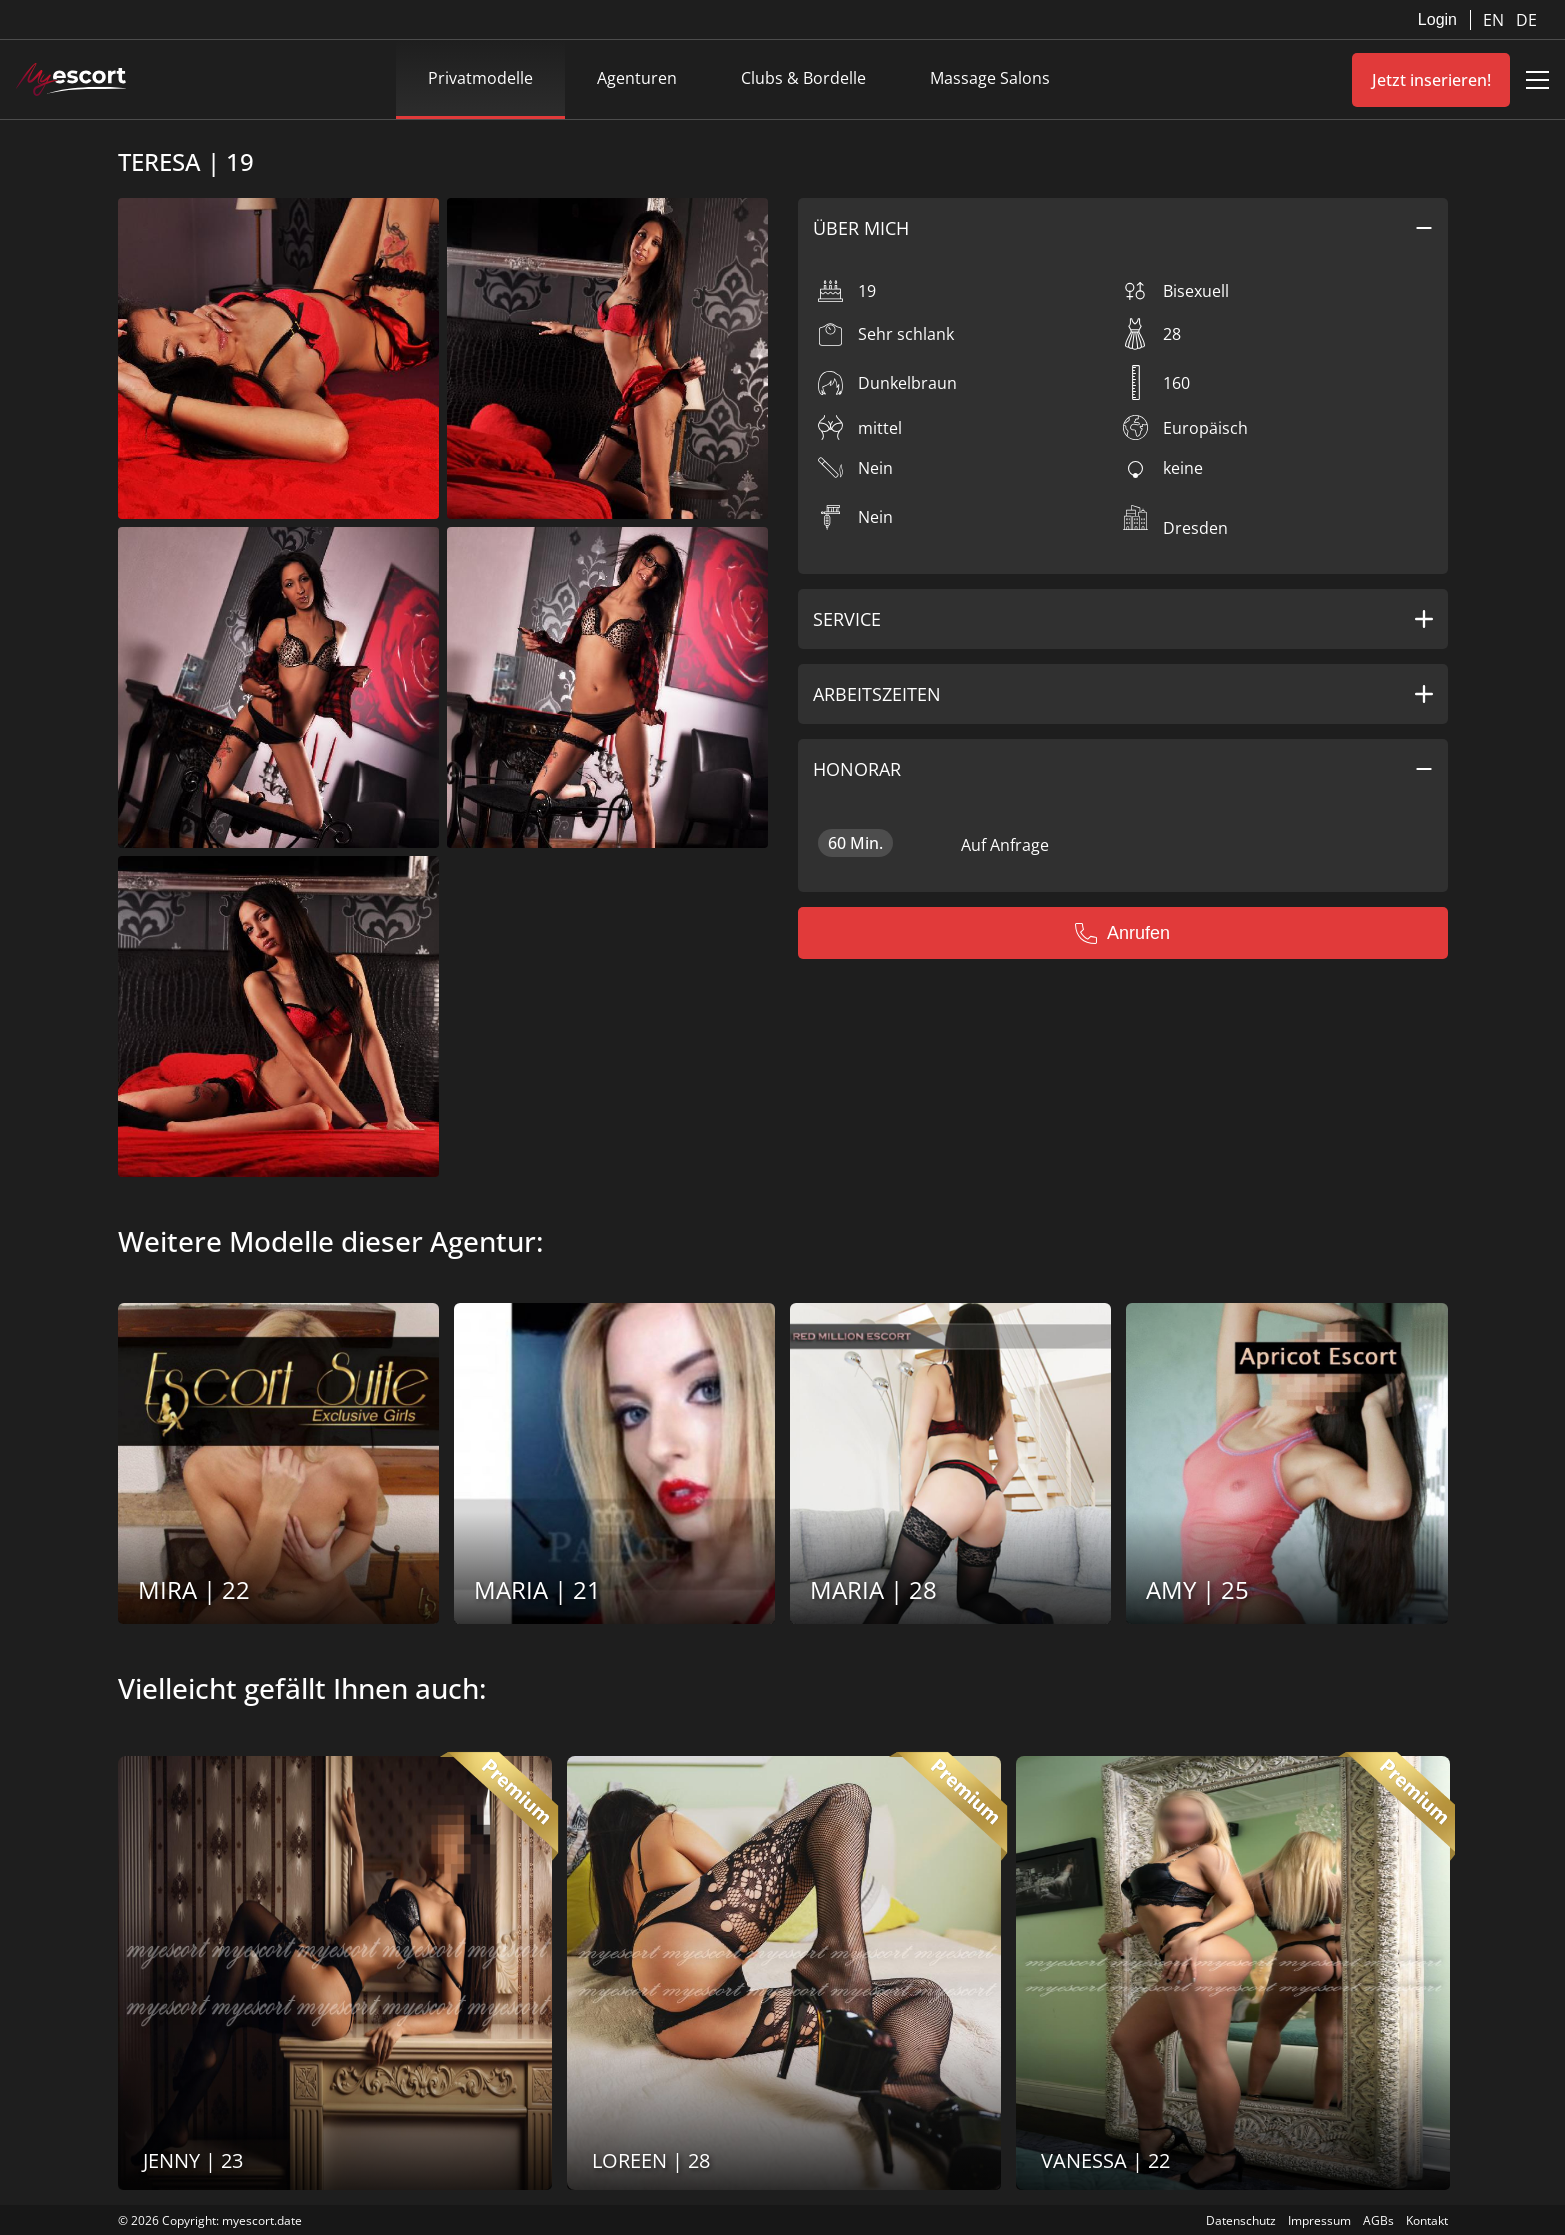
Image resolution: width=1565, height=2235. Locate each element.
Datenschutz (1241, 2220)
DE (1526, 20)
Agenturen (637, 78)
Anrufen (1122, 933)
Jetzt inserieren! (1431, 80)
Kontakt (1427, 2220)
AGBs (1378, 2220)
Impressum (1319, 2220)
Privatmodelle (480, 78)
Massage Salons (990, 78)
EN (1495, 20)
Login (1437, 19)
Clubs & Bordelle (803, 78)
